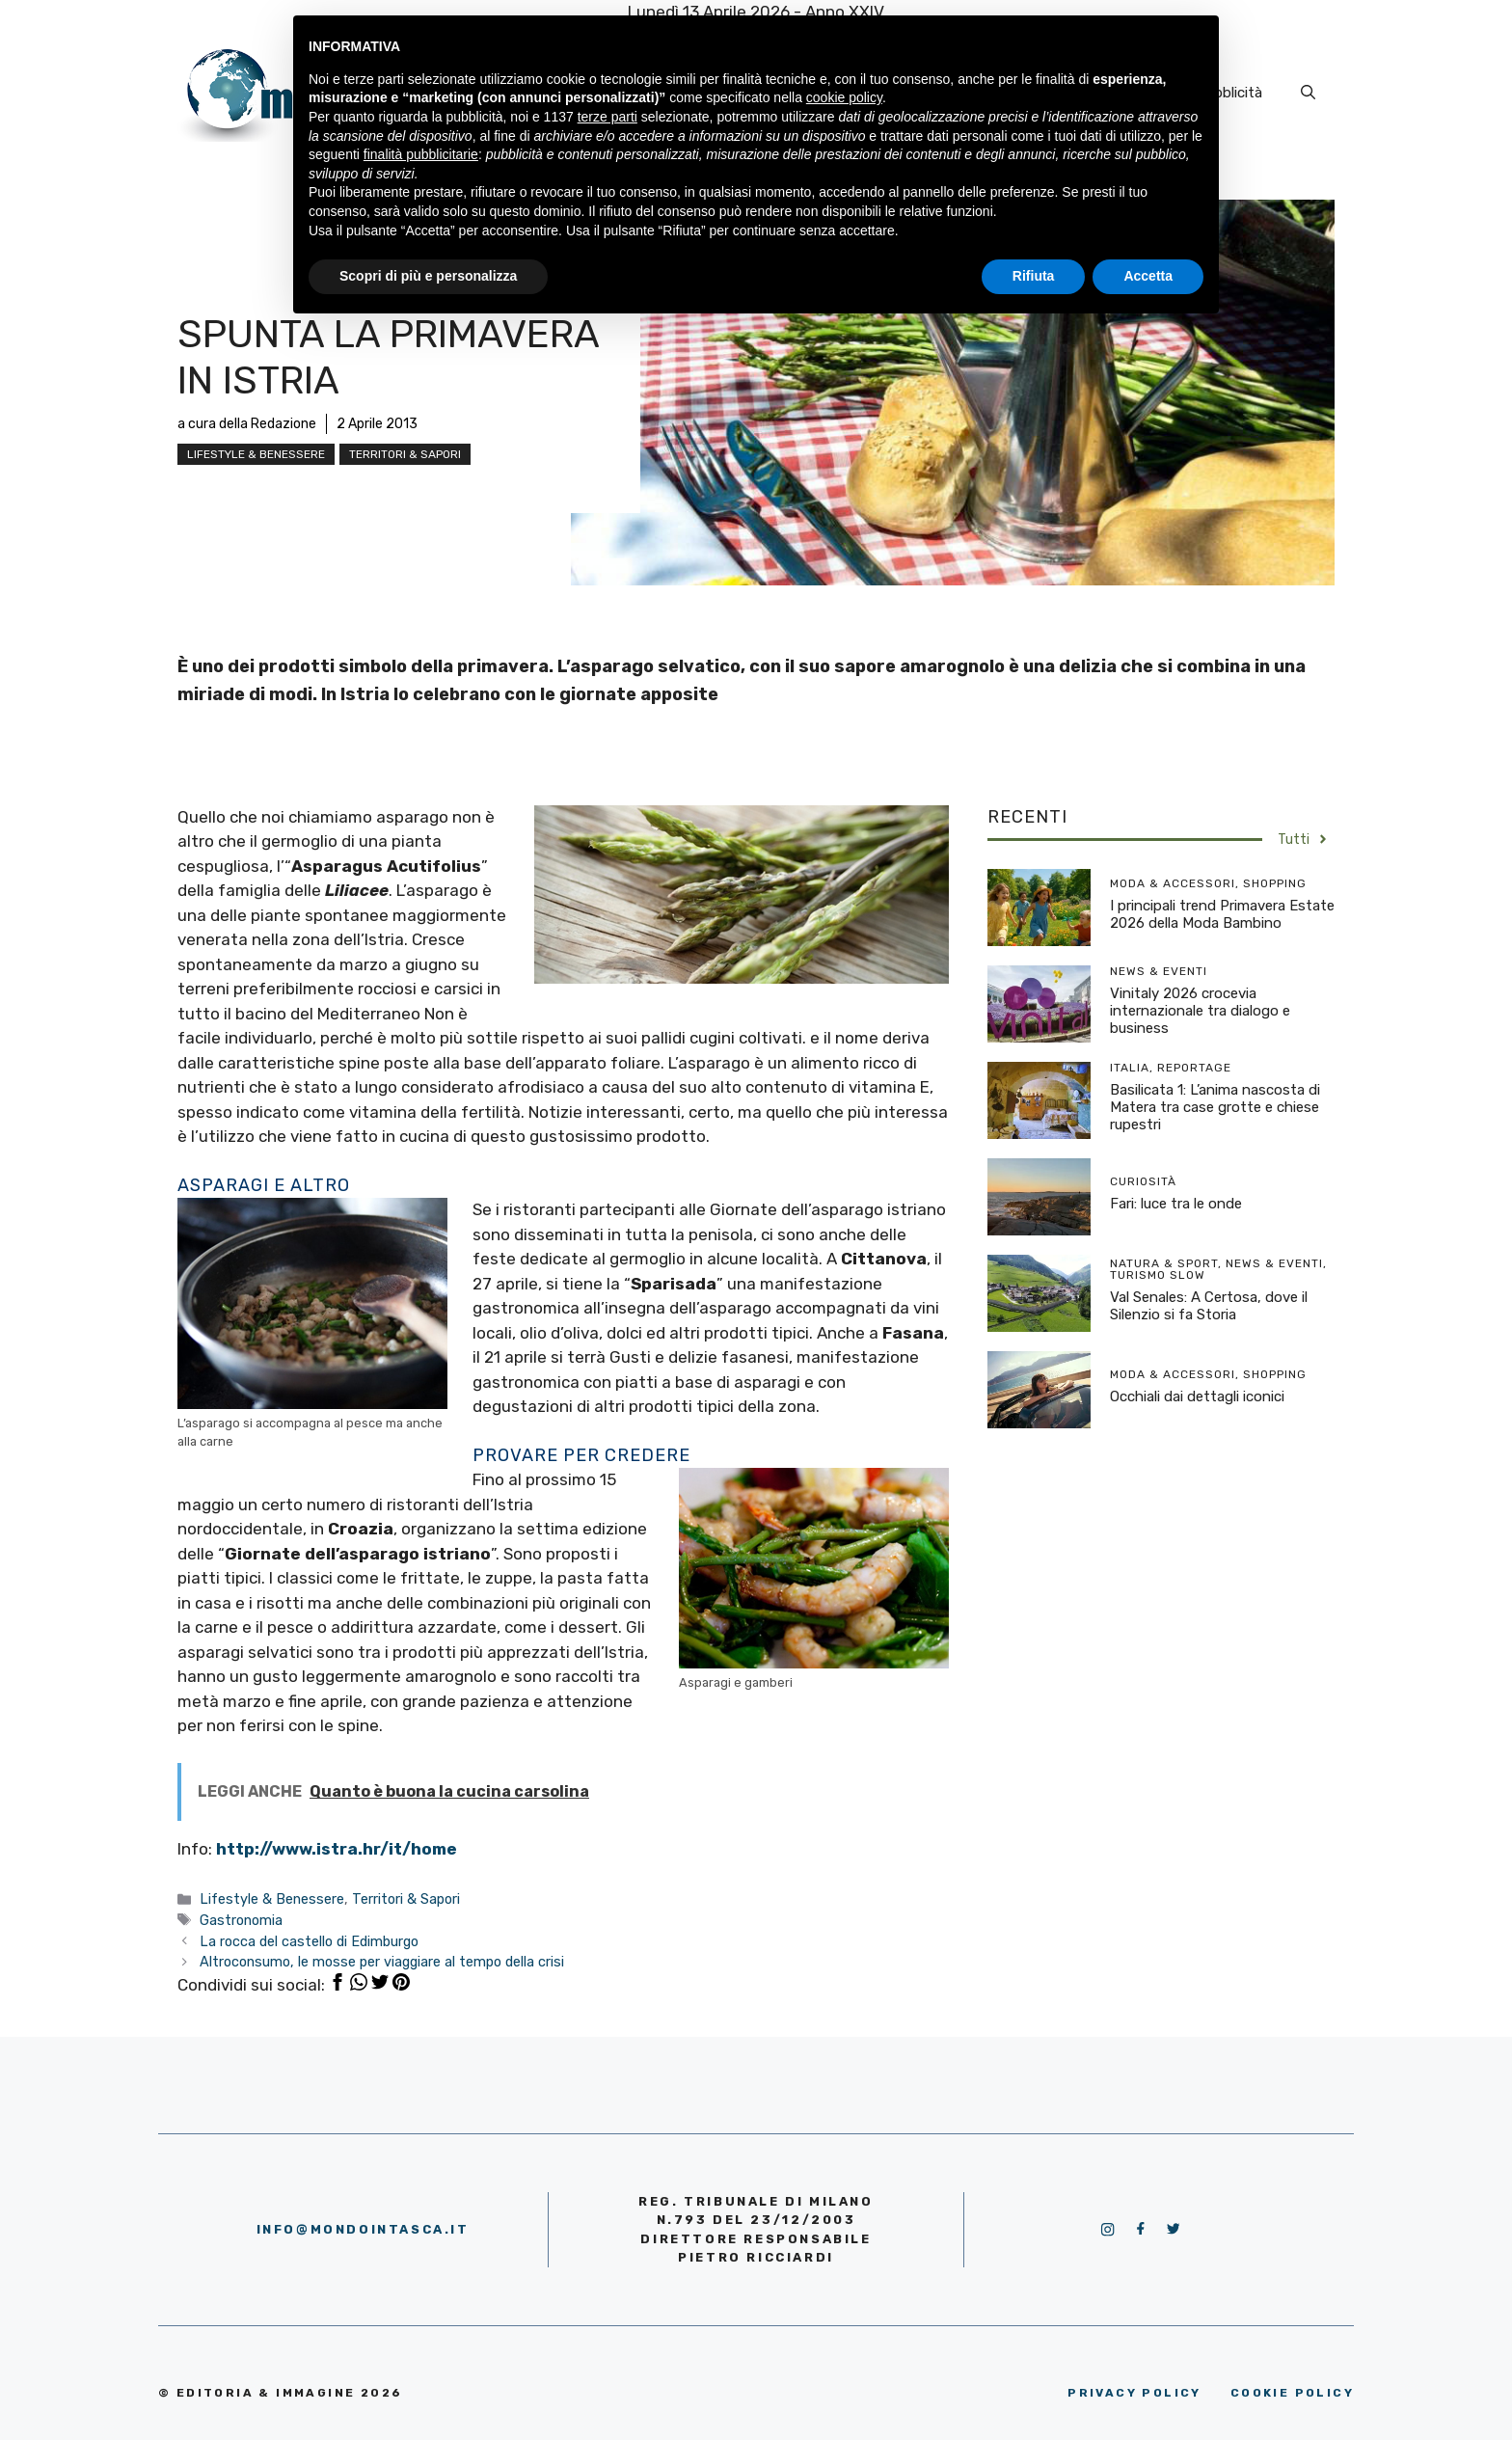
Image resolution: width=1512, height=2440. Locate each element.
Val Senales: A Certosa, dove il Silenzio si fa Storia (1209, 1305)
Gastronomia (241, 1920)
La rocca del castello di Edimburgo (309, 1941)
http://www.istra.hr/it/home (336, 1848)
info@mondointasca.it (363, 2229)
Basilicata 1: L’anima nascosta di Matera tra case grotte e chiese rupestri (1215, 1107)
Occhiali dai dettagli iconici (1197, 1396)
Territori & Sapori (405, 454)
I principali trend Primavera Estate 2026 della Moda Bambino (1222, 914)
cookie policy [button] (844, 97)
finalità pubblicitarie (421, 154)
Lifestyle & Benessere (256, 454)
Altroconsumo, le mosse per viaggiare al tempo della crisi (382, 1961)
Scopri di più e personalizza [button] (428, 276)
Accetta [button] (1148, 276)
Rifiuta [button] (1033, 276)
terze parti (607, 116)
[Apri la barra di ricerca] (1308, 93)
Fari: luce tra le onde (1176, 1203)
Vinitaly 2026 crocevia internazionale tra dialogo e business (1200, 1011)
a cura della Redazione (246, 424)
